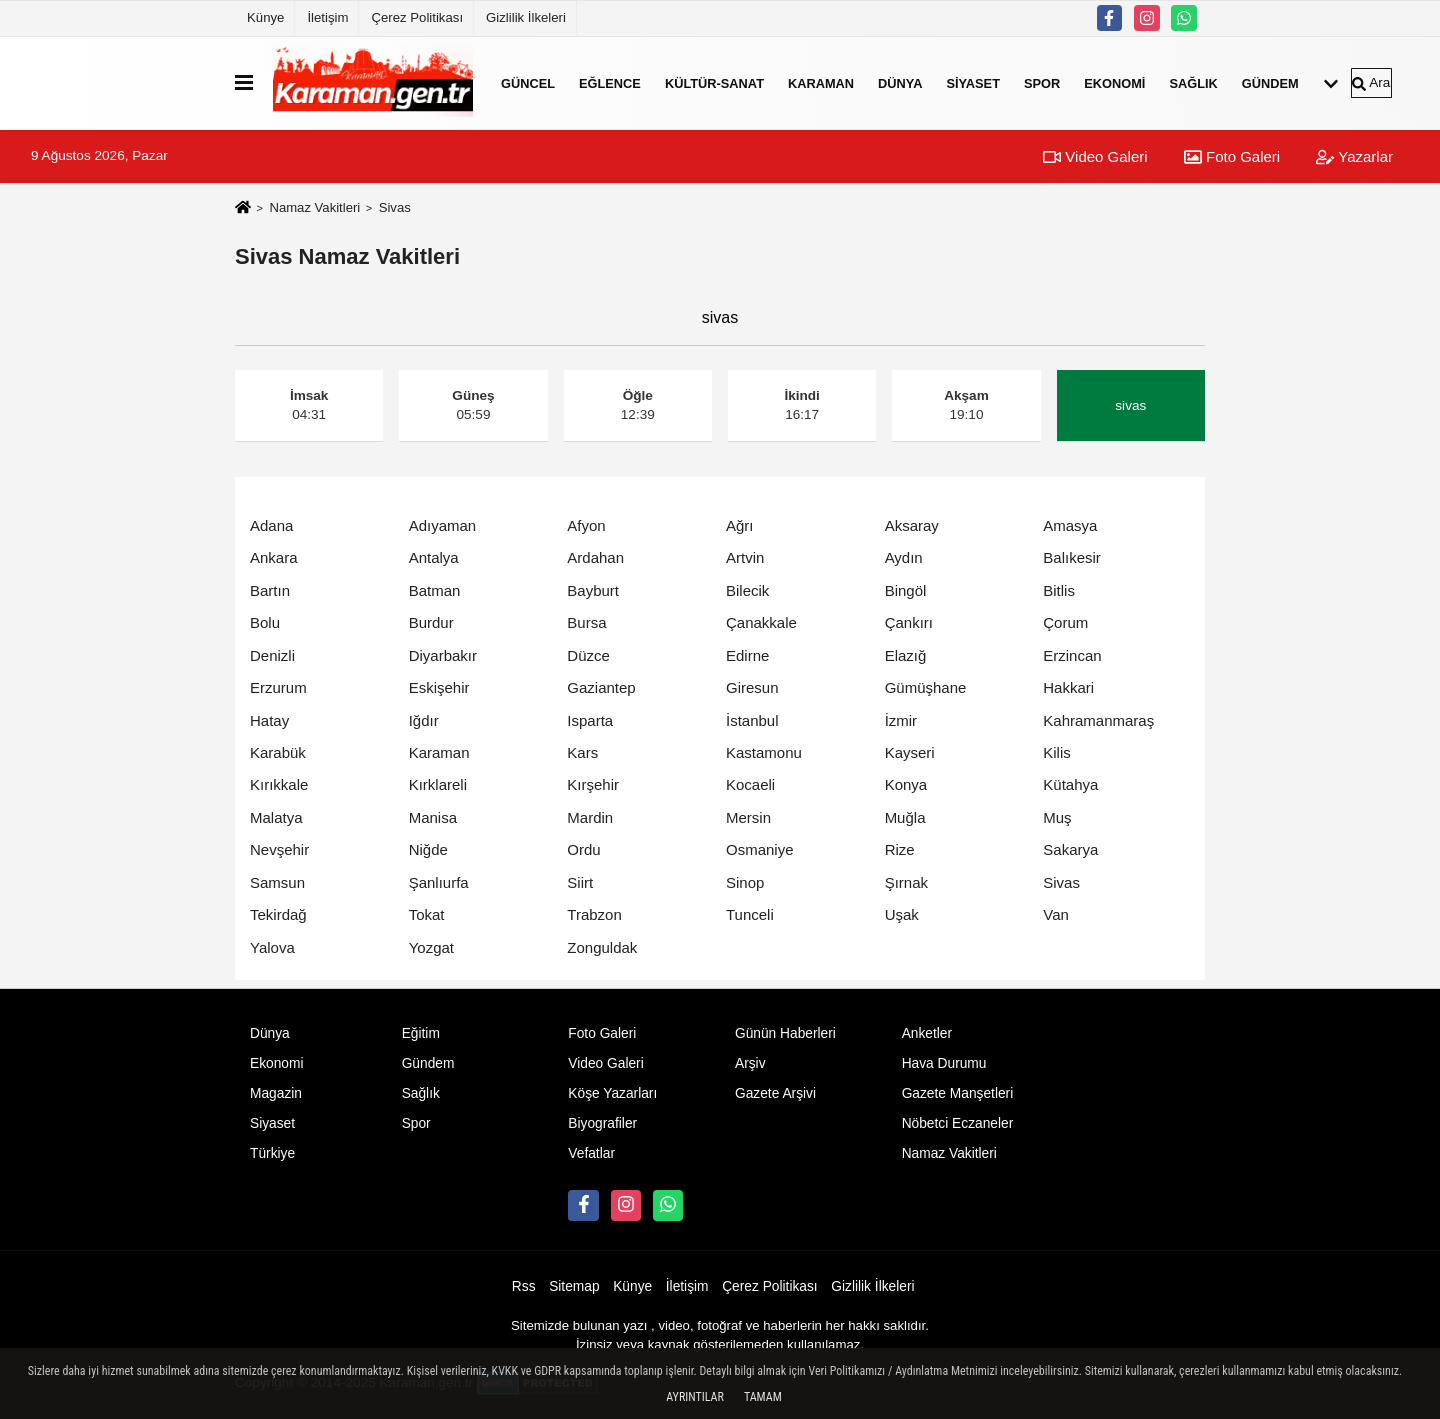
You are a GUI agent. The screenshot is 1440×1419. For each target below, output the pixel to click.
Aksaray (912, 525)
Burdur (431, 622)
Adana (271, 525)
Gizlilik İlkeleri (526, 17)
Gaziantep (601, 687)
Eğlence (610, 82)
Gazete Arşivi (775, 1093)
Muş (1057, 817)
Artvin (745, 557)
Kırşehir (593, 784)
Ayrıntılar (695, 1397)
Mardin (590, 817)
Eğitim (421, 1033)
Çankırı (909, 622)
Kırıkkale (279, 784)
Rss (524, 1286)
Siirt (580, 882)
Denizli (272, 655)
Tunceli (750, 914)
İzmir (901, 720)
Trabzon (594, 914)
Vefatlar (591, 1153)
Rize (900, 849)
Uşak (902, 914)
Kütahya (1070, 784)
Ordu (583, 849)
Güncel (528, 82)
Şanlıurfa (439, 882)
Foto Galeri (1232, 156)
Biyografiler (602, 1123)
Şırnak (906, 882)
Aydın (904, 557)
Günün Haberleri (785, 1033)
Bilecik (747, 590)
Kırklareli (438, 784)
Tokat (427, 914)
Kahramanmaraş (1098, 720)
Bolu (265, 622)
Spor (1042, 82)
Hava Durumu (944, 1063)
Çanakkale (761, 622)
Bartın (270, 590)
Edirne (747, 655)
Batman (435, 590)
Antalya (434, 557)
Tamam (763, 1397)
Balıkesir (1072, 557)
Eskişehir (439, 687)
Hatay (269, 720)
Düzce (588, 655)
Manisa (433, 817)
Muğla (905, 817)
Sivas (1061, 882)
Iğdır (424, 720)
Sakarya (1070, 849)
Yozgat (431, 947)
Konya (906, 784)
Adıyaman (443, 525)
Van (1056, 914)
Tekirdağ (278, 914)
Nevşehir (279, 849)
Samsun (277, 882)
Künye (265, 17)
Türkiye (272, 1153)
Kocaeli (750, 784)
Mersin (748, 817)
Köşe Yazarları (612, 1093)
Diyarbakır (443, 655)
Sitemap (574, 1286)
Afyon (586, 525)
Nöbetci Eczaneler (958, 1123)
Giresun (752, 687)
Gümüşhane (926, 687)
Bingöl (906, 590)
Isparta (590, 720)
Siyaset (973, 82)
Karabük (278, 752)
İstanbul (752, 720)
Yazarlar (1354, 156)
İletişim (327, 17)
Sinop (745, 882)
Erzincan (1072, 655)
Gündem (1270, 82)
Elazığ (906, 655)
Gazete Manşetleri (958, 1093)
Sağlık (1193, 82)
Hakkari (1068, 687)
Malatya (276, 817)
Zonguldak (602, 947)
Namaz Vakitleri (314, 207)
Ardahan (595, 557)
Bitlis (1059, 590)
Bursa (586, 622)
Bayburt (593, 590)
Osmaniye (760, 849)
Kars (582, 752)
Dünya (900, 82)
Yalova (272, 947)
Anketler (927, 1033)
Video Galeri (1095, 156)
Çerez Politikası (417, 17)
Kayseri (910, 752)
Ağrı (740, 525)
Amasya (1070, 525)
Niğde (428, 849)
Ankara (274, 557)
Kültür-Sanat (714, 82)
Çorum (1065, 622)
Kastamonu (764, 752)
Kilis (1057, 752)
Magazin (276, 1093)
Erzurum (278, 687)
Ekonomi (1114, 82)
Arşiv (750, 1063)
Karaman (821, 82)
